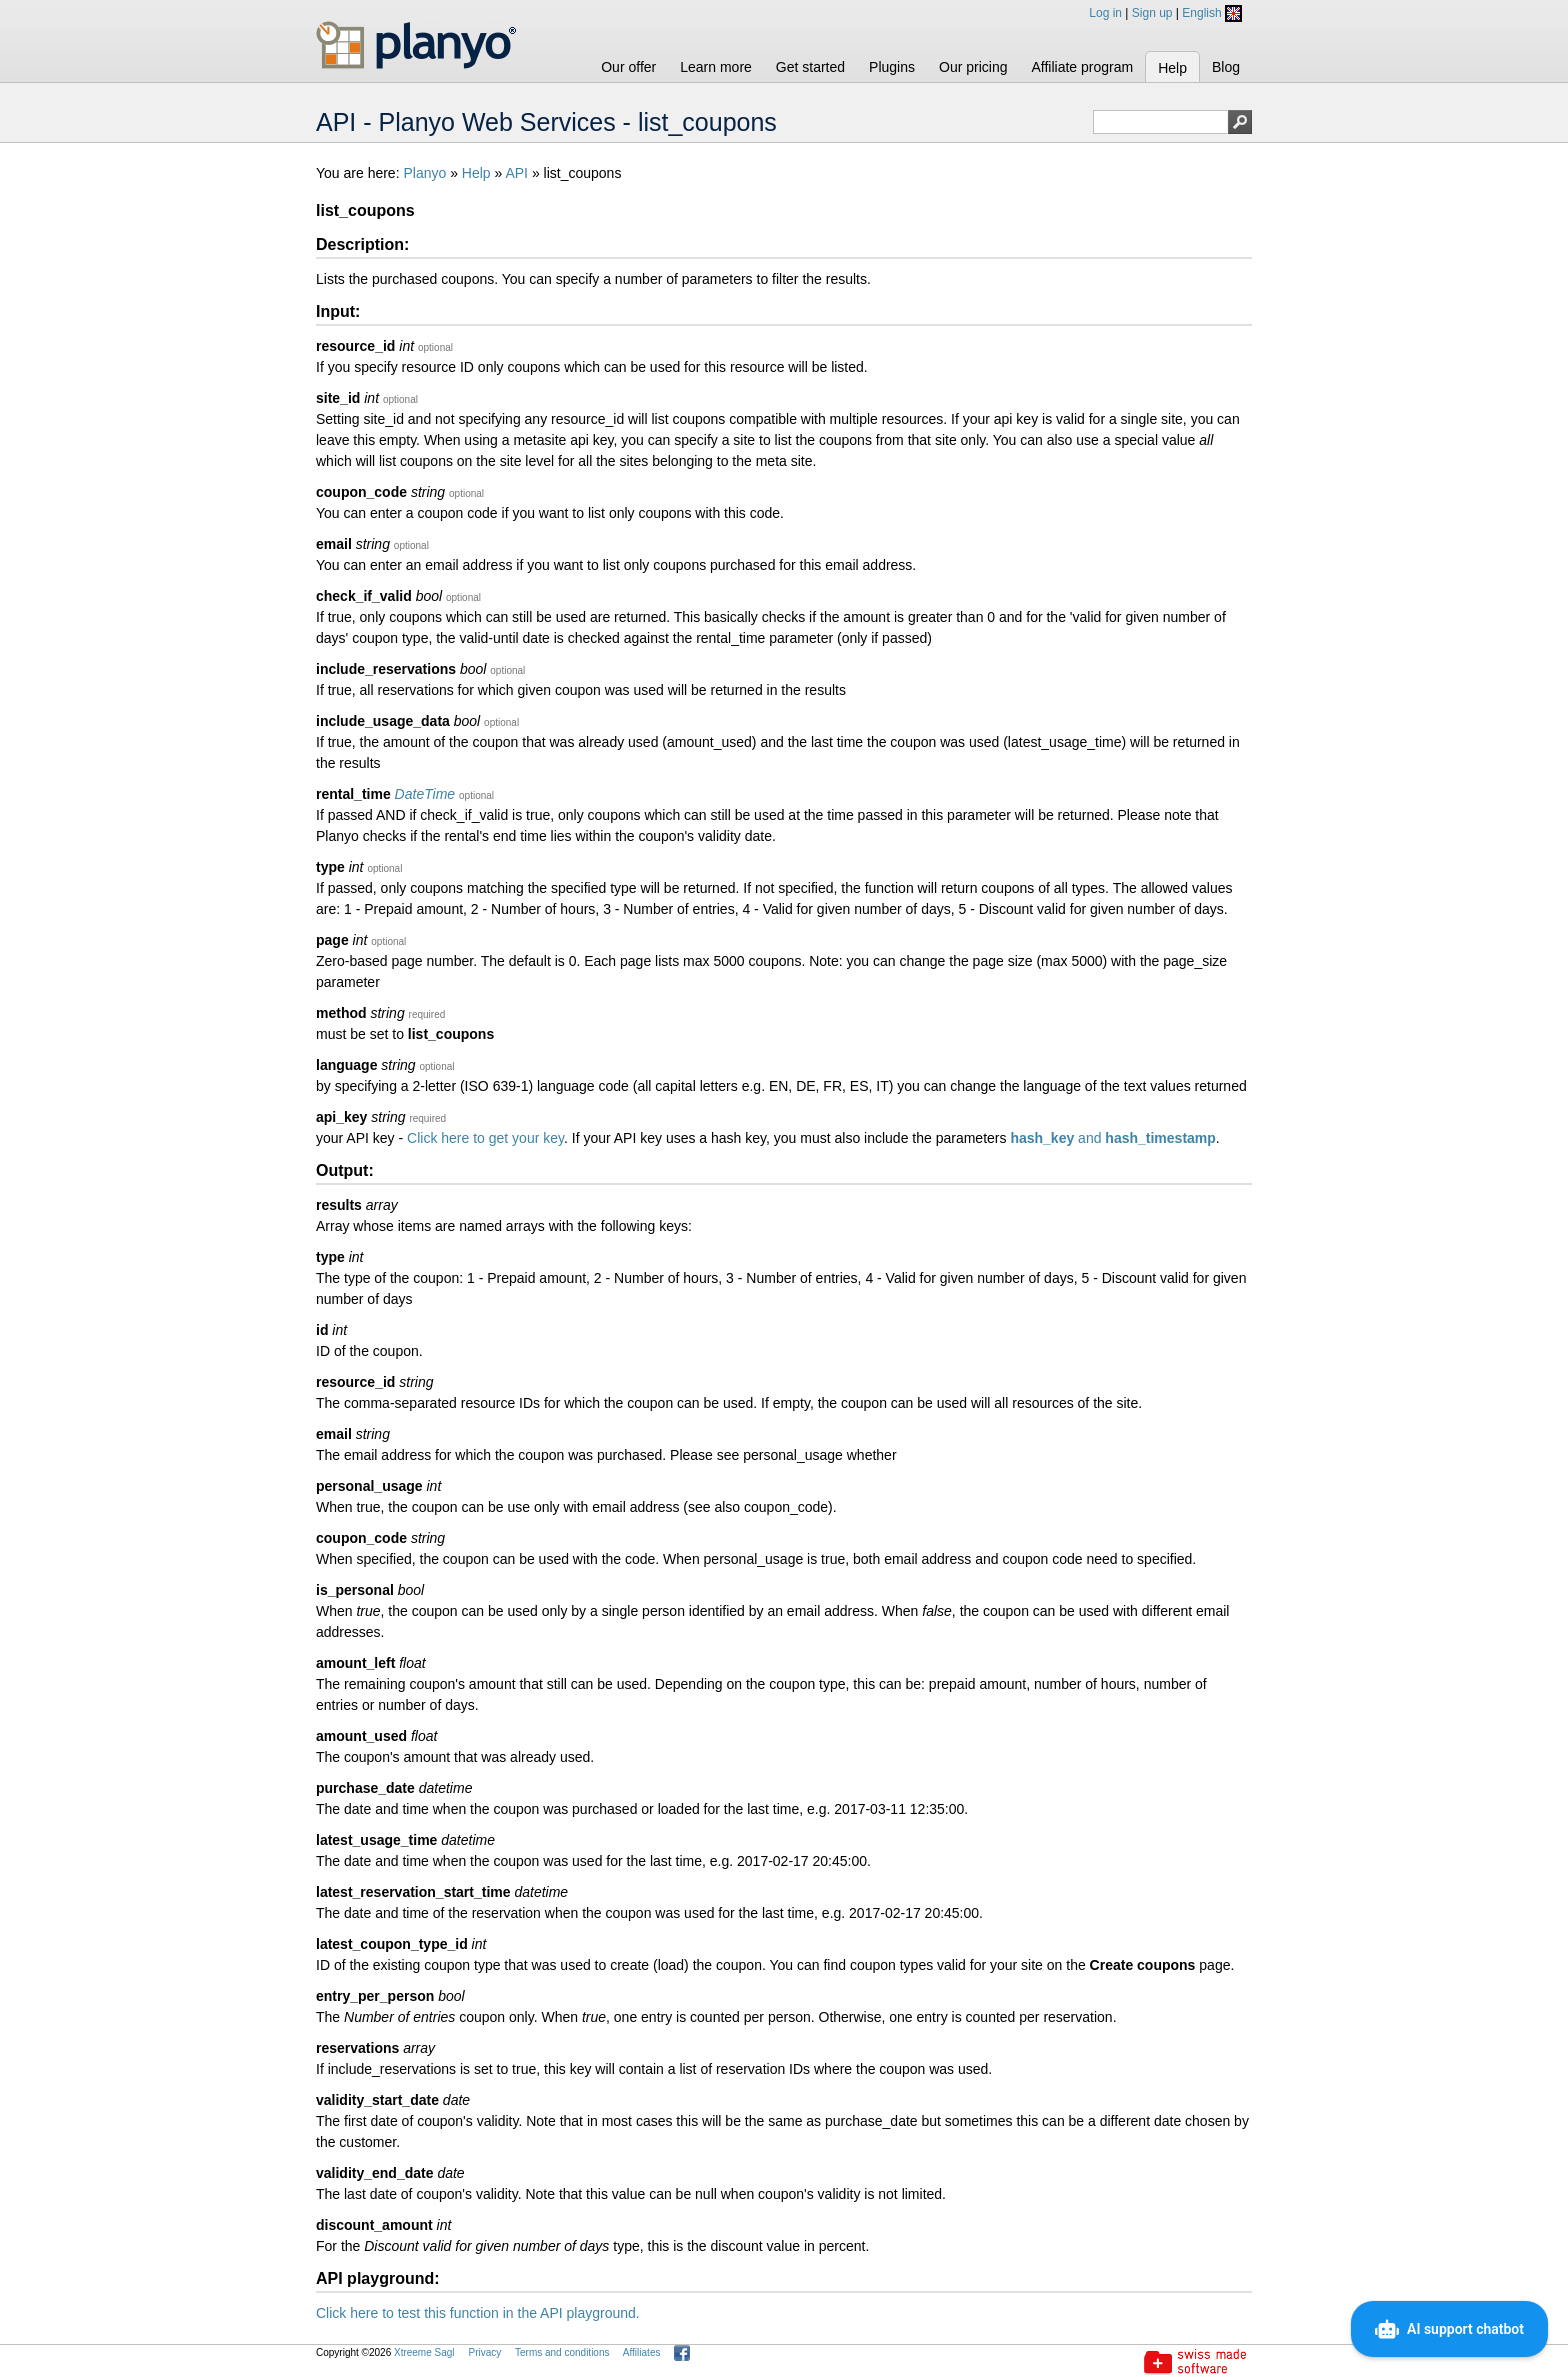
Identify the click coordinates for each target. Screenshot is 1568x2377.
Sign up (1152, 13)
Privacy (484, 2352)
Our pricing (973, 67)
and (1112, 1138)
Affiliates (642, 2352)
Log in (1105, 13)
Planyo (424, 173)
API (516, 173)
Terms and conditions (562, 2352)
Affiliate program (1082, 67)
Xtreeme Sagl (424, 2352)
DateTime (425, 794)
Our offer (628, 67)
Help (1172, 68)
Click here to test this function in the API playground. (478, 2313)
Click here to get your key (485, 1138)
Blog (1226, 67)
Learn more (716, 67)
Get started (810, 67)
